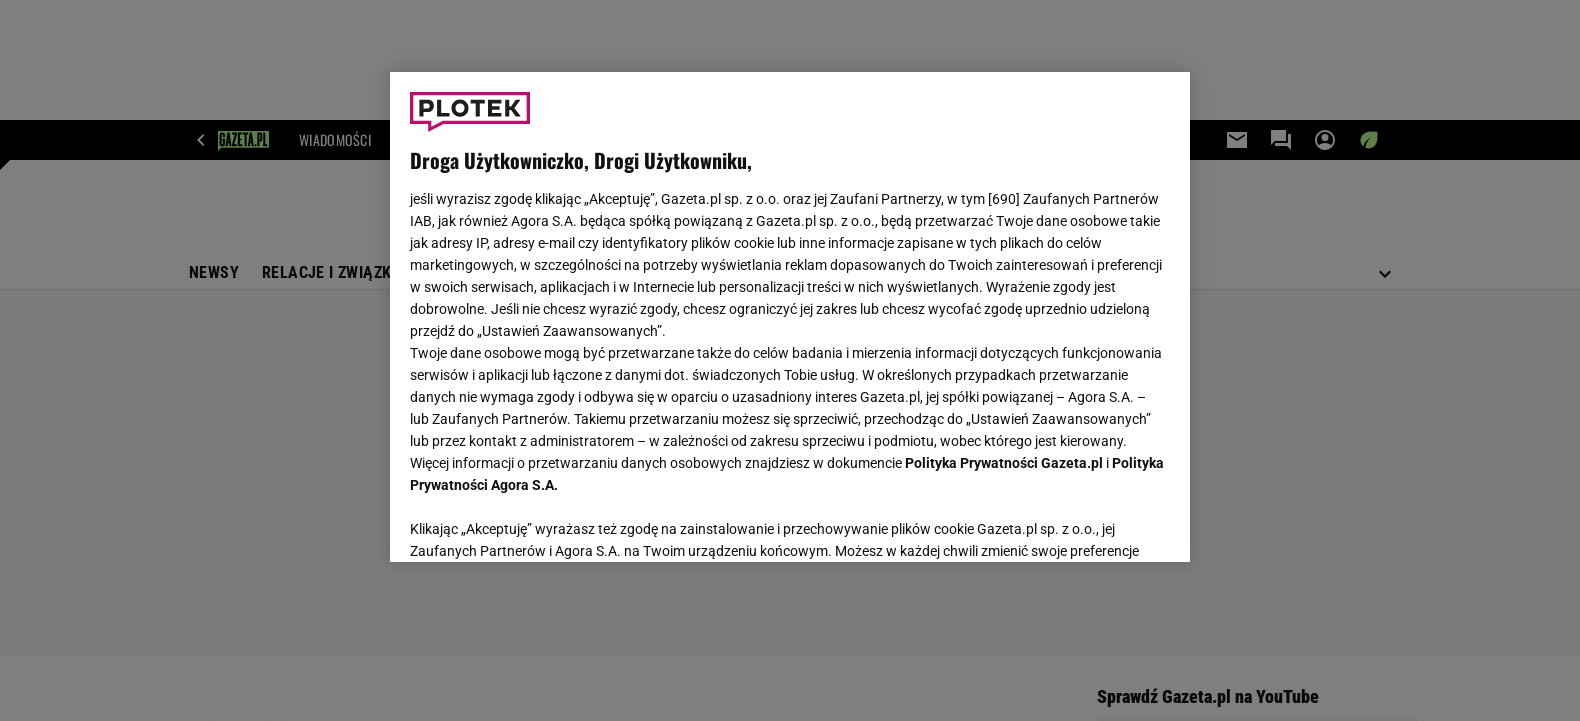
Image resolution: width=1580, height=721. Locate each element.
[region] (790, 317)
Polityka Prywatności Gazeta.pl (1004, 463)
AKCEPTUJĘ (1102, 523)
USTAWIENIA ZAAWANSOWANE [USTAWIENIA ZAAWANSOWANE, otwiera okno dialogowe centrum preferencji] (540, 522)
